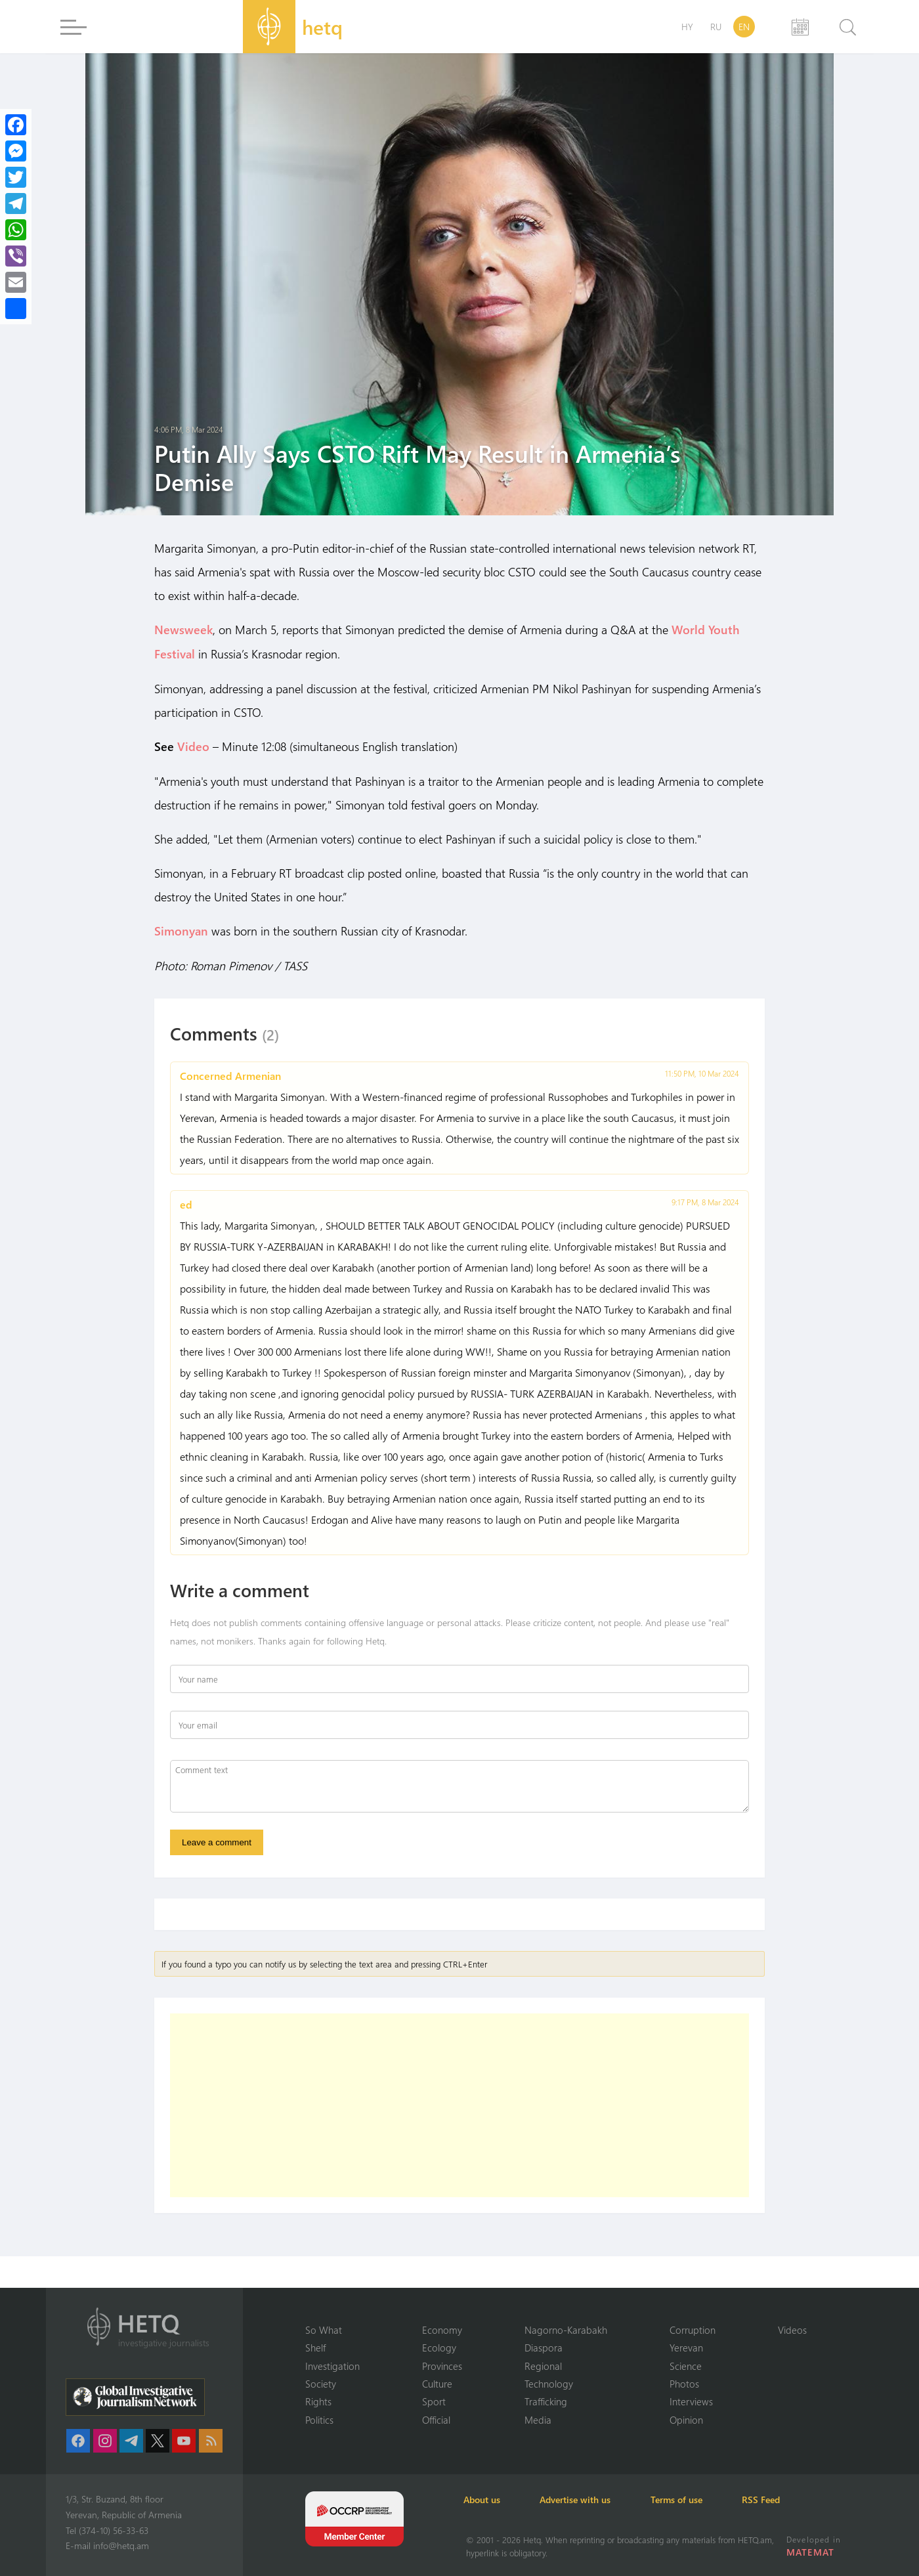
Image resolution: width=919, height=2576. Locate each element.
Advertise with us (580, 2499)
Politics (319, 2419)
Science (686, 2365)
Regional (543, 2365)
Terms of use (684, 2499)
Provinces (442, 2365)
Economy (442, 2329)
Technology (548, 2383)
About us (484, 2499)
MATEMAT (810, 2552)
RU (715, 26)
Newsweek (183, 629)
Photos (684, 2383)
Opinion (686, 2419)
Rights (318, 2401)
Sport (434, 2401)
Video (193, 745)
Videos (792, 2329)
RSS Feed (771, 2499)
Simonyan (181, 929)
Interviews (691, 2401)
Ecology (439, 2347)
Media (537, 2419)
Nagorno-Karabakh (565, 2329)
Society (320, 2383)
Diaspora (543, 2347)
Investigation (332, 2365)
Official (436, 2419)
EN (744, 26)
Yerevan (686, 2347)
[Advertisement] (459, 2105)
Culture (437, 2383)
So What (323, 2329)
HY (687, 26)
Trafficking (545, 2401)
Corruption (693, 2329)
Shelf (315, 2347)
